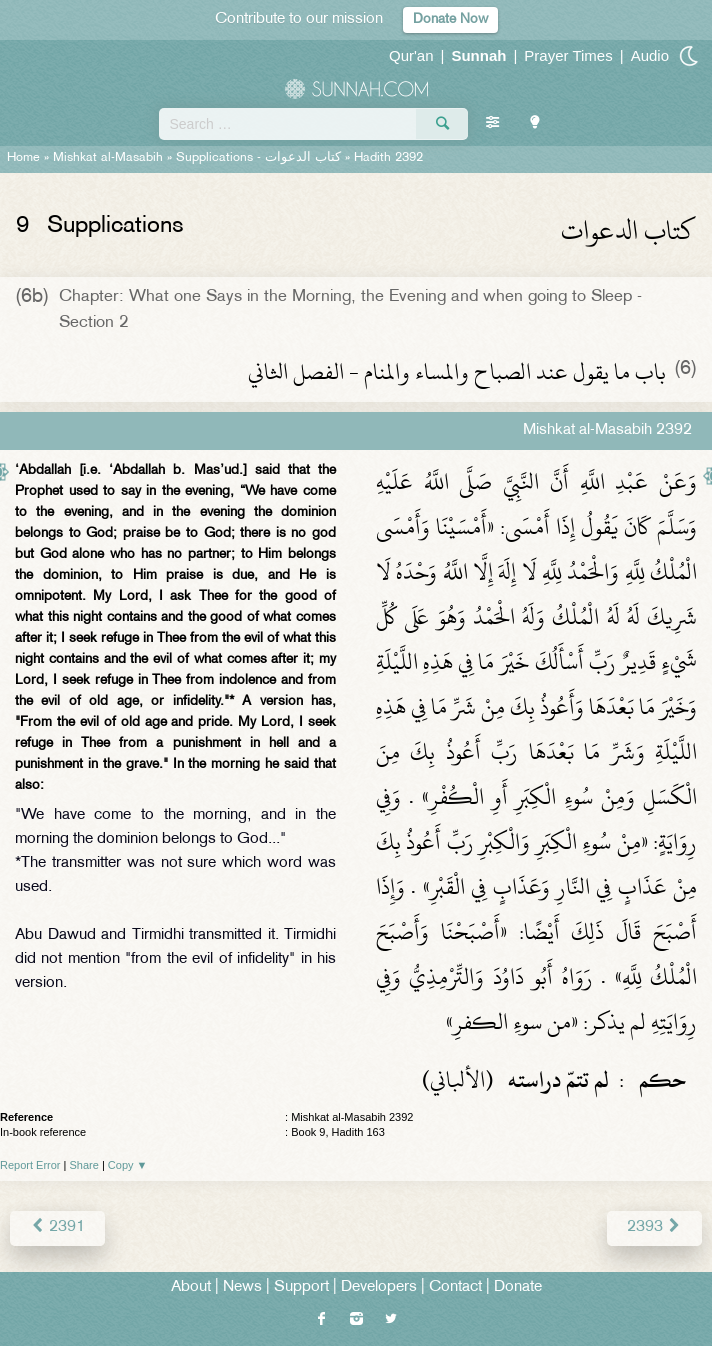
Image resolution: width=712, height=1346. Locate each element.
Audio (650, 55)
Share (84, 1165)
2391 (57, 1227)
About (191, 1287)
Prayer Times (568, 55)
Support (301, 1287)
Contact (455, 1287)
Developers (379, 1287)
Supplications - (258, 158)
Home (23, 158)
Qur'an (411, 55)
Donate (518, 1287)
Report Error (30, 1165)
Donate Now (450, 19)
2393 (654, 1227)
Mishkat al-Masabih (108, 158)
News (242, 1287)
